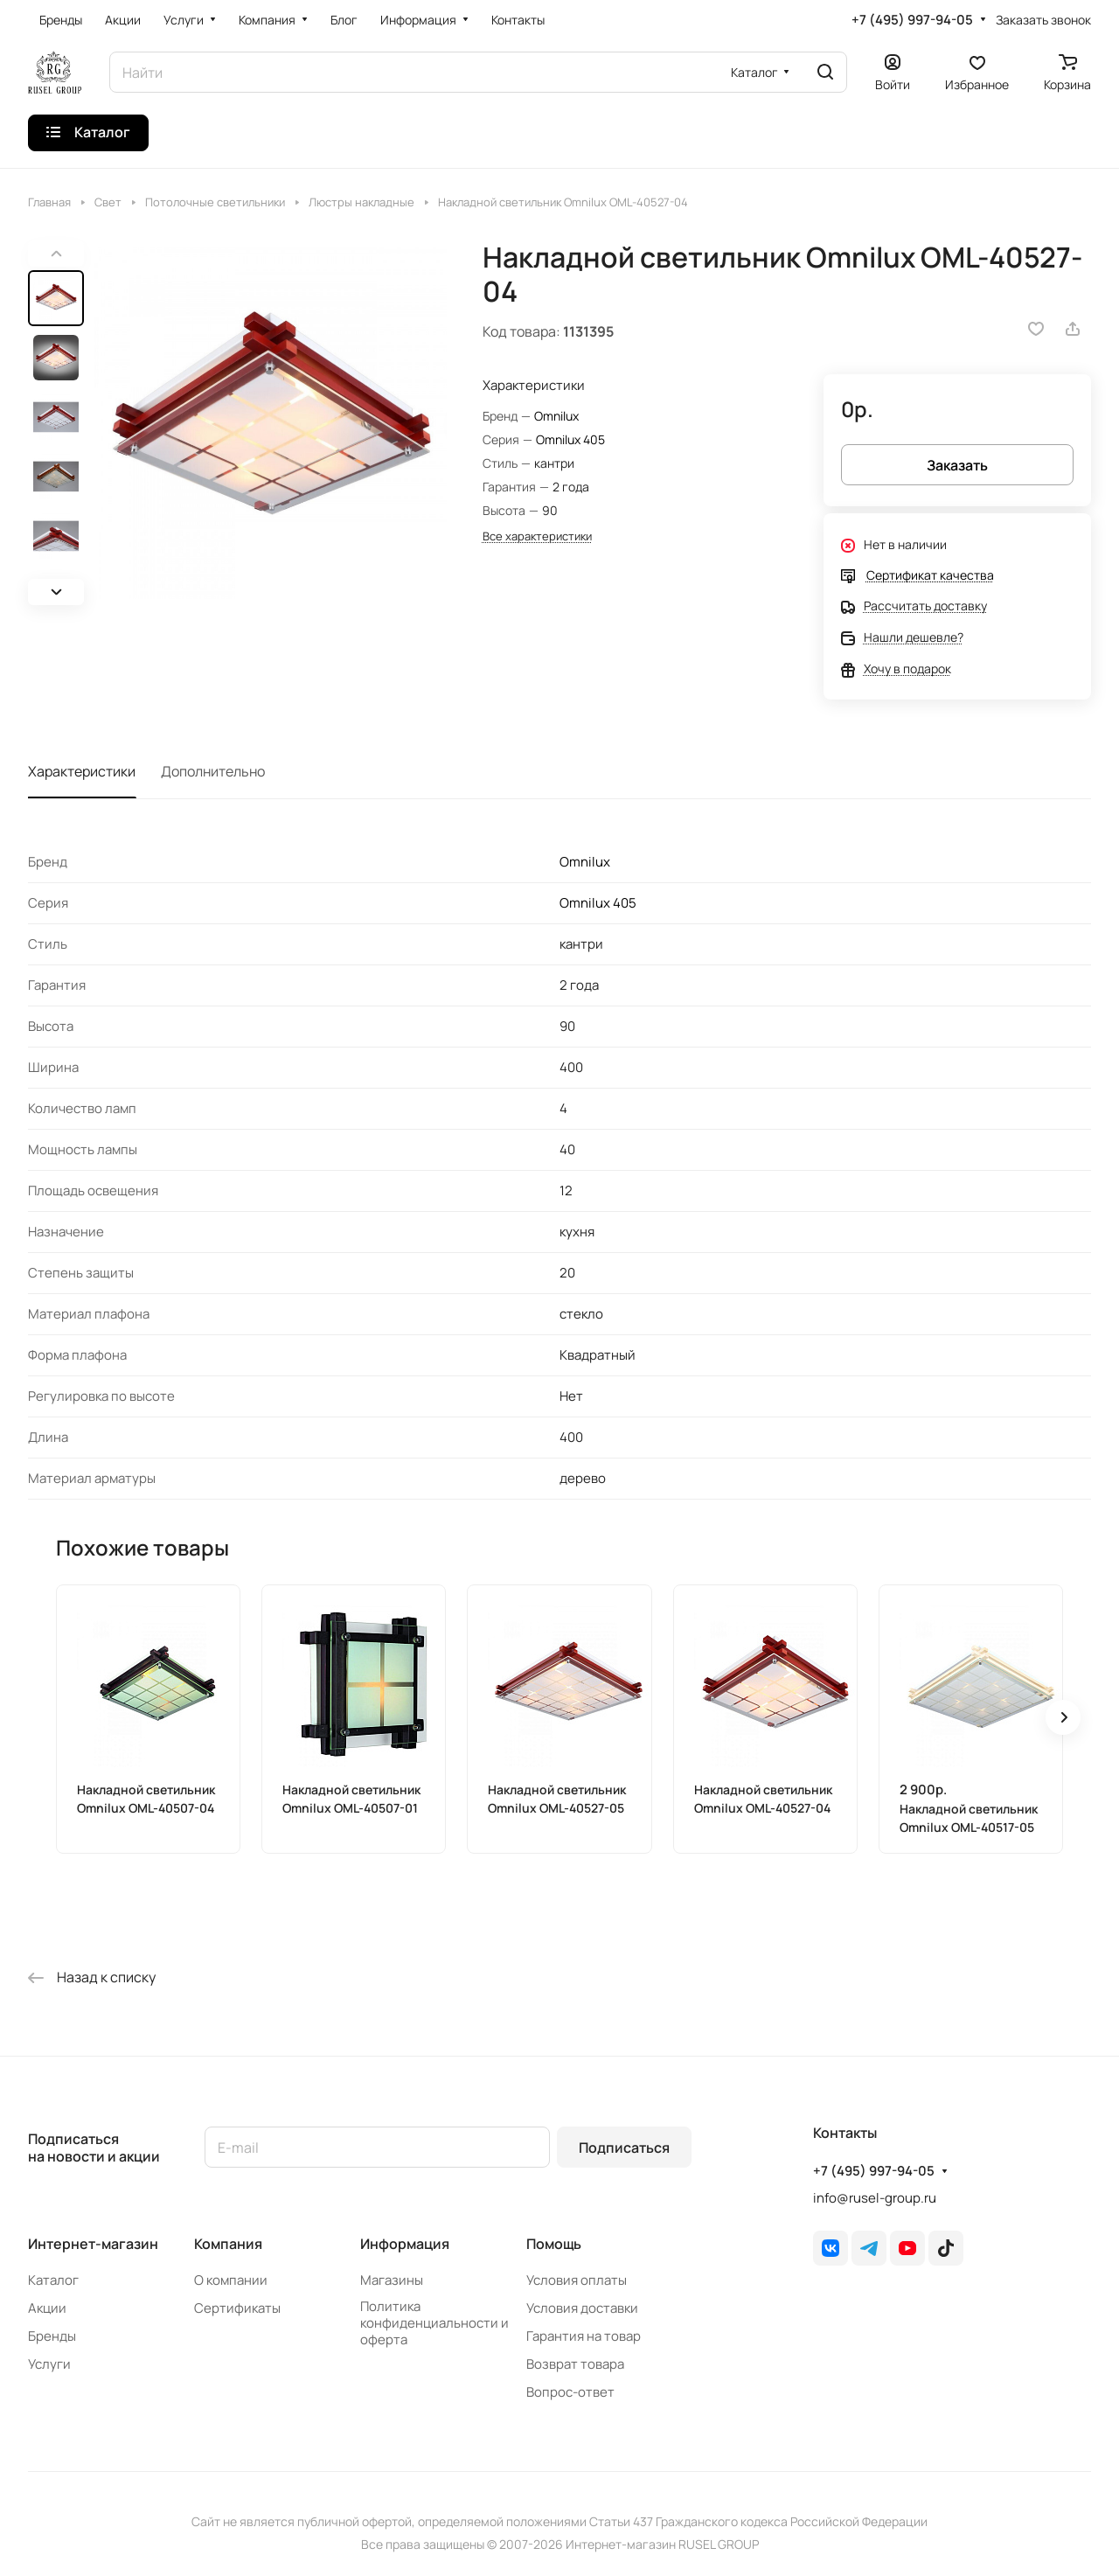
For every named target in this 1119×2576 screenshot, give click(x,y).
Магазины (391, 2280)
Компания (228, 2243)
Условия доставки (582, 2308)
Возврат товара (575, 2364)
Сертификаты (237, 2308)
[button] (56, 592)
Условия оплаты (576, 2280)
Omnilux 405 (570, 439)
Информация (404, 2243)
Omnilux (556, 415)
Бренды (52, 2336)
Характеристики (82, 771)
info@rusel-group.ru (874, 2198)
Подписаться (624, 2147)
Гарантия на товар (583, 2336)
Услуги (49, 2364)
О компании (231, 2280)
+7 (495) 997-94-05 (912, 20)
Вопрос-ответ (570, 2392)
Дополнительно (213, 771)
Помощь (553, 2243)
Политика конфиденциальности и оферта (434, 2323)
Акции (47, 2308)
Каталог (53, 2280)
